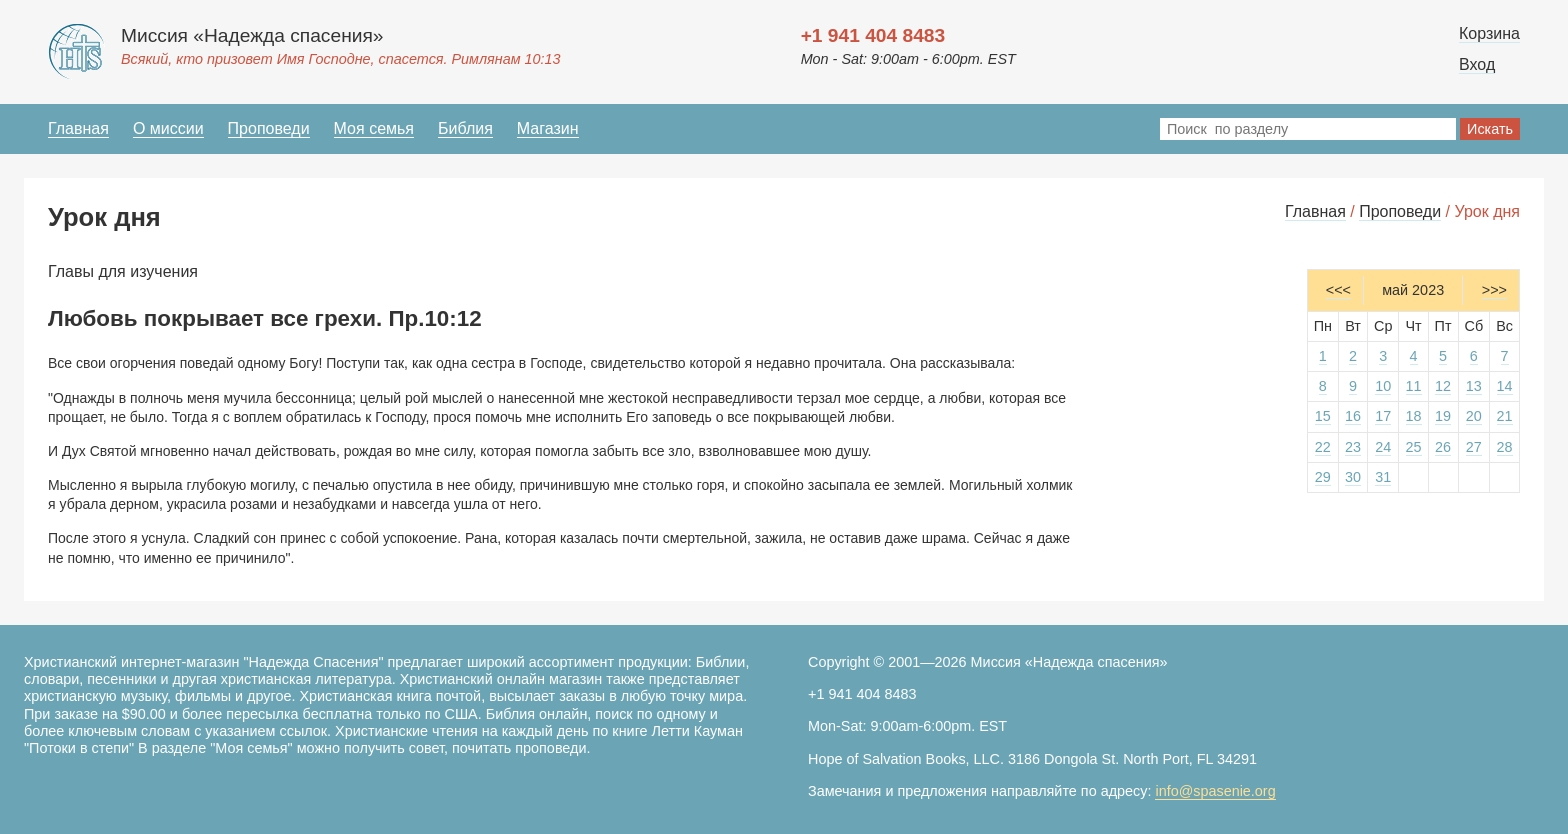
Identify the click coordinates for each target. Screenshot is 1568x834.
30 (1353, 477)
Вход (1477, 64)
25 (1414, 447)
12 (1443, 386)
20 (1474, 416)
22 (1323, 447)
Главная (78, 128)
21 (1505, 416)
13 (1474, 386)
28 (1505, 447)
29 (1323, 477)
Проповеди (269, 128)
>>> (1494, 290)
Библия (465, 128)
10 (1383, 386)
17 (1383, 416)
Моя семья (374, 128)
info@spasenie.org (1215, 791)
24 (1383, 447)
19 (1443, 416)
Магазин (548, 128)
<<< (1338, 290)
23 (1353, 447)
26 (1443, 447)
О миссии (168, 128)
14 (1505, 386)
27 (1474, 447)
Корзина (1489, 33)
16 (1353, 416)
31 (1383, 477)
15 (1323, 416)
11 (1414, 386)
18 (1414, 416)
